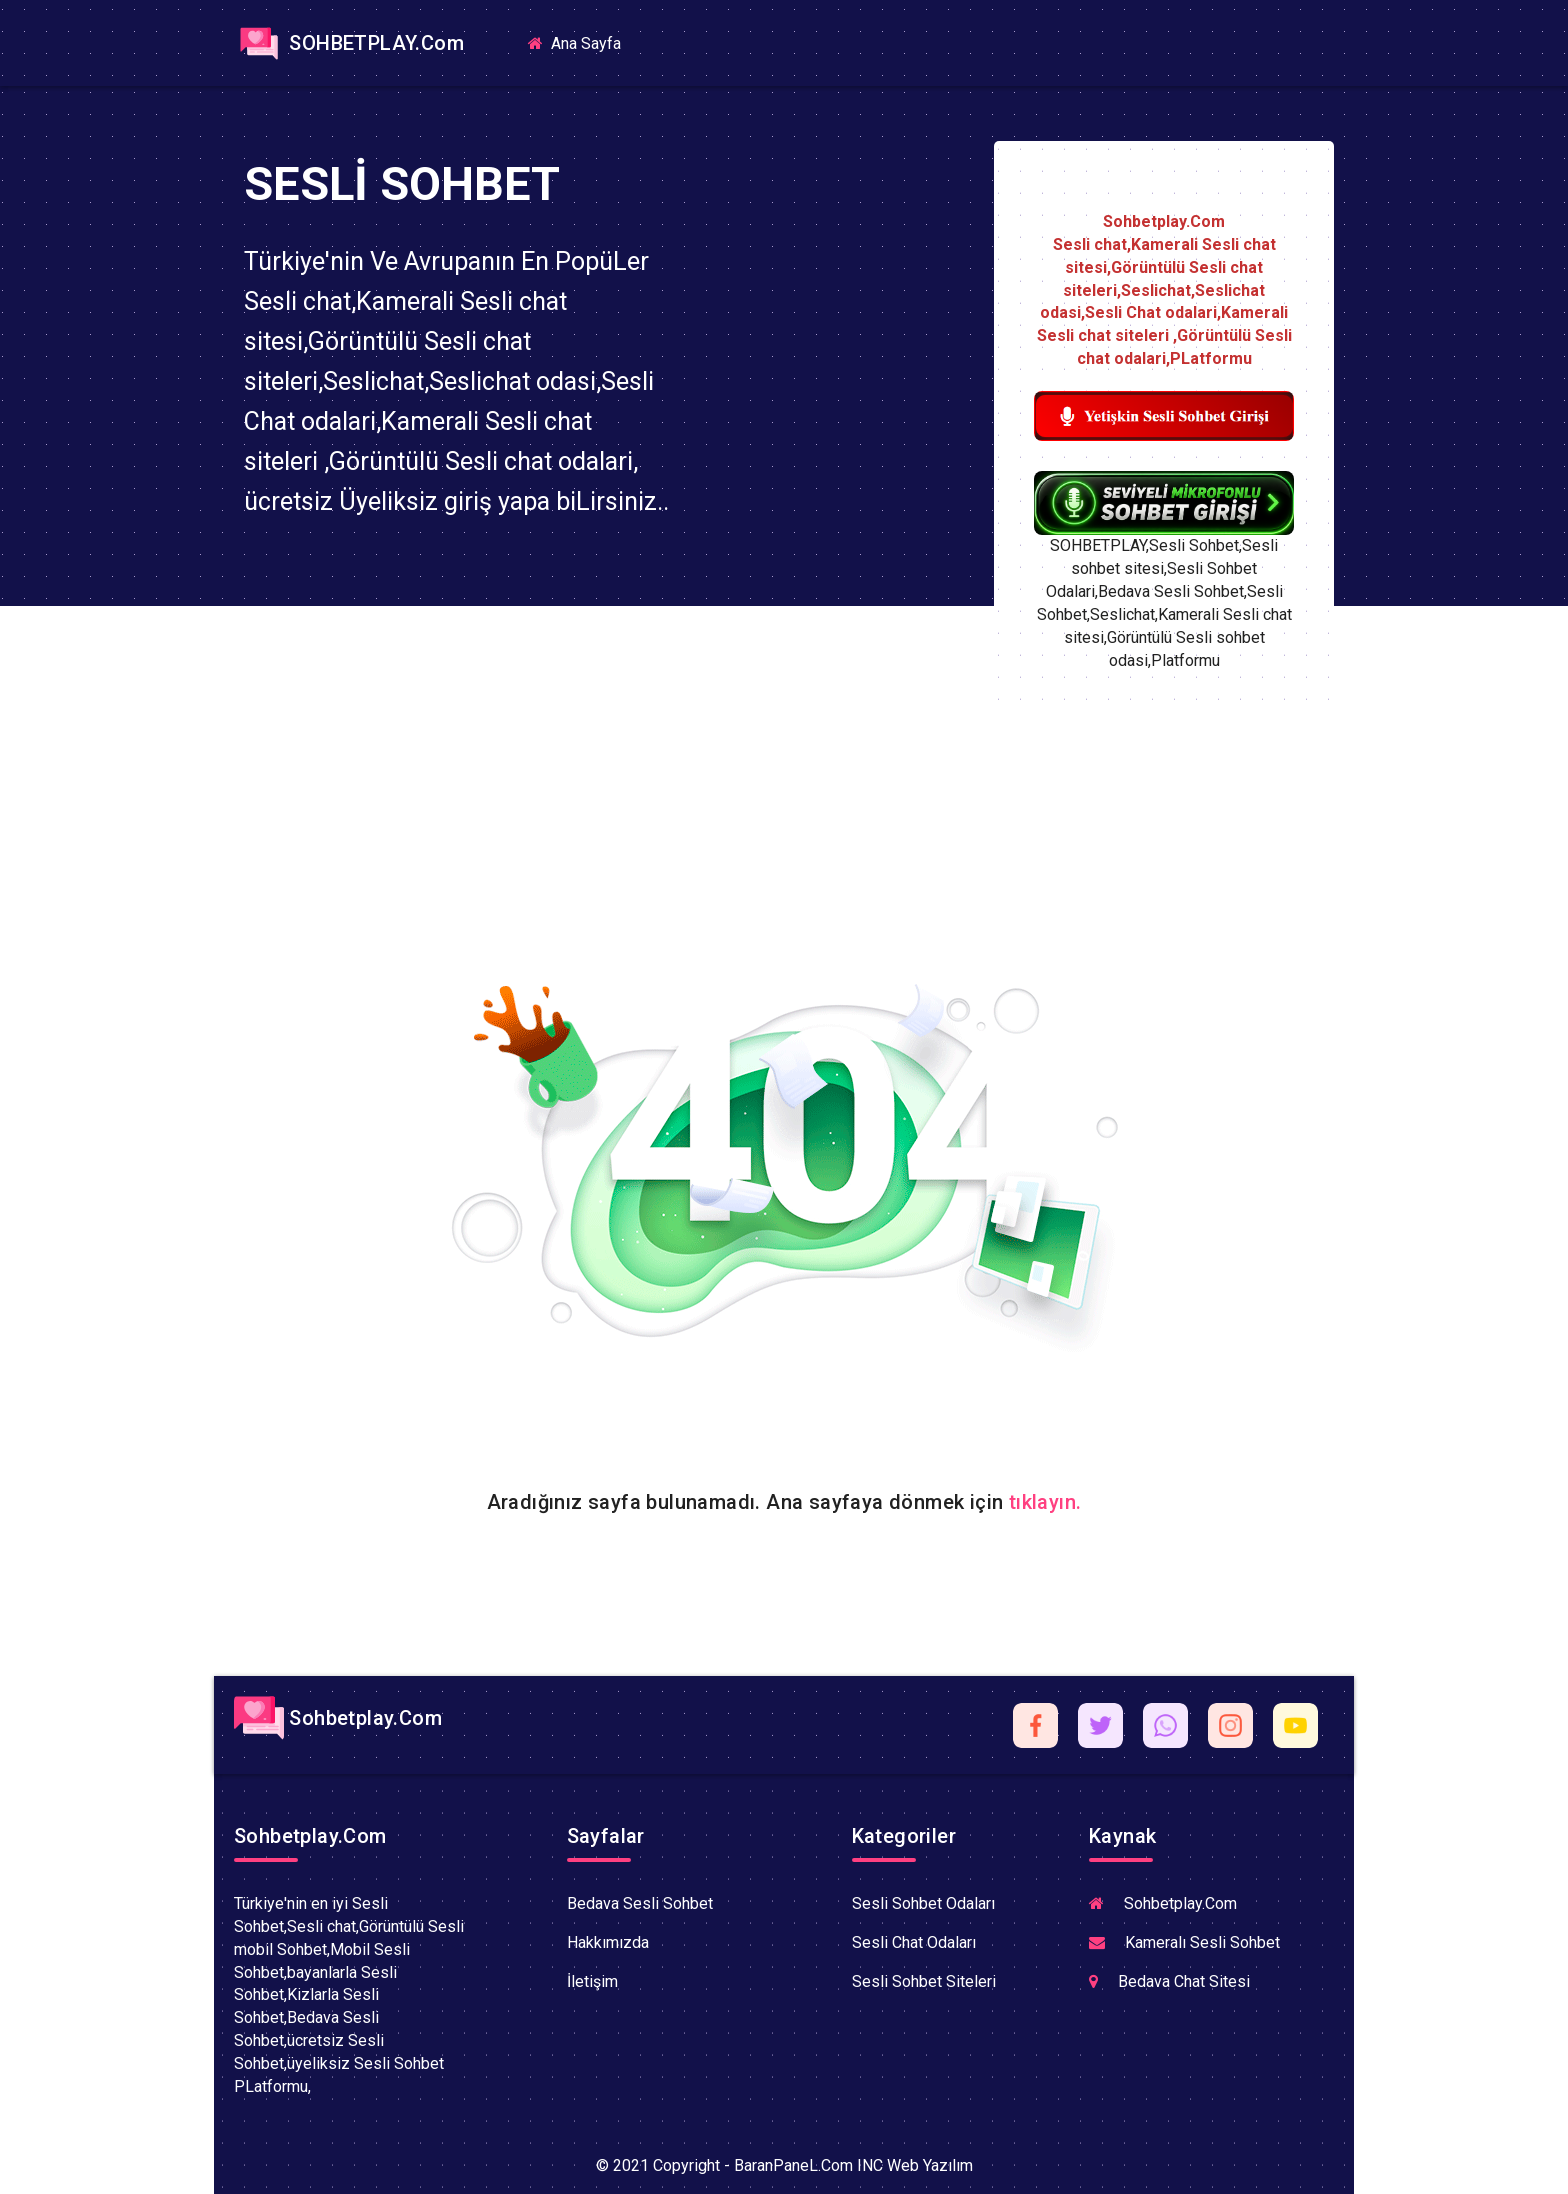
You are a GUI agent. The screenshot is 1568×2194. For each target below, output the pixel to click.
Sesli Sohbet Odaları (923, 1903)
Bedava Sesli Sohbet (640, 1903)
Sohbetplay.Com (338, 1718)
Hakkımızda (608, 1942)
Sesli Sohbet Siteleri (924, 1981)
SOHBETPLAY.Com (349, 43)
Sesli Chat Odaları (914, 1942)
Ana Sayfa (582, 42)
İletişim (592, 1981)
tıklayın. (1045, 1502)
